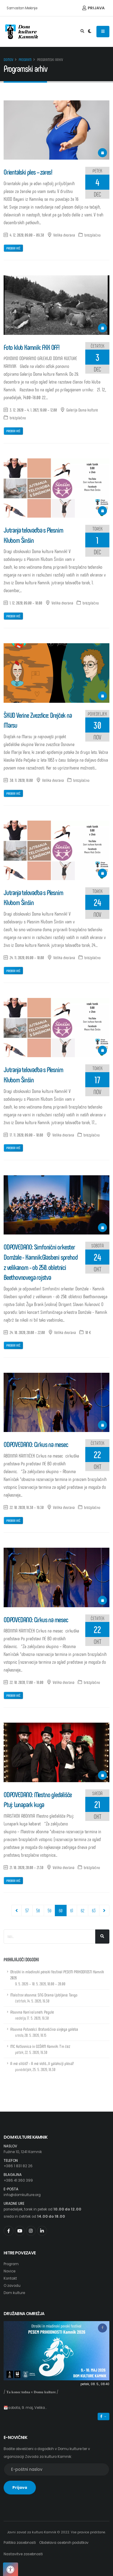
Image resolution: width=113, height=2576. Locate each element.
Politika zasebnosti (20, 2542)
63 (94, 1910)
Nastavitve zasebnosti (23, 2554)
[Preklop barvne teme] (90, 31)
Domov (8, 59)
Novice (9, 2271)
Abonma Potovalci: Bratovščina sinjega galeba (44, 2032)
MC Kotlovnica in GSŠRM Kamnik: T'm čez (40, 2049)
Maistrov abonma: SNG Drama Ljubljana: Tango (43, 1997)
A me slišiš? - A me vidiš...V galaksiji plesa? (42, 2066)
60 (63, 1910)
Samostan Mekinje (22, 8)
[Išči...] (102, 1936)
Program (25, 59)
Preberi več (13, 248)
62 (82, 1910)
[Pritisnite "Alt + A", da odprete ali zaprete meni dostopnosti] (10, 2569)
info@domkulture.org (22, 2194)
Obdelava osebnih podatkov (64, 2542)
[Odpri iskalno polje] (82, 31)
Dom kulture (14, 2292)
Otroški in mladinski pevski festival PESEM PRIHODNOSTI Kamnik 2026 (57, 1977)
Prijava (93, 8)
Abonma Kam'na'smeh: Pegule (32, 2015)
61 (71, 1910)
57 (27, 1910)
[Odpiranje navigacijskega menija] (102, 31)
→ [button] (103, 2416)
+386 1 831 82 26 (18, 2166)
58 (38, 1910)
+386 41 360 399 (18, 2180)
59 (49, 1910)
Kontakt (10, 2278)
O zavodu (12, 2285)
